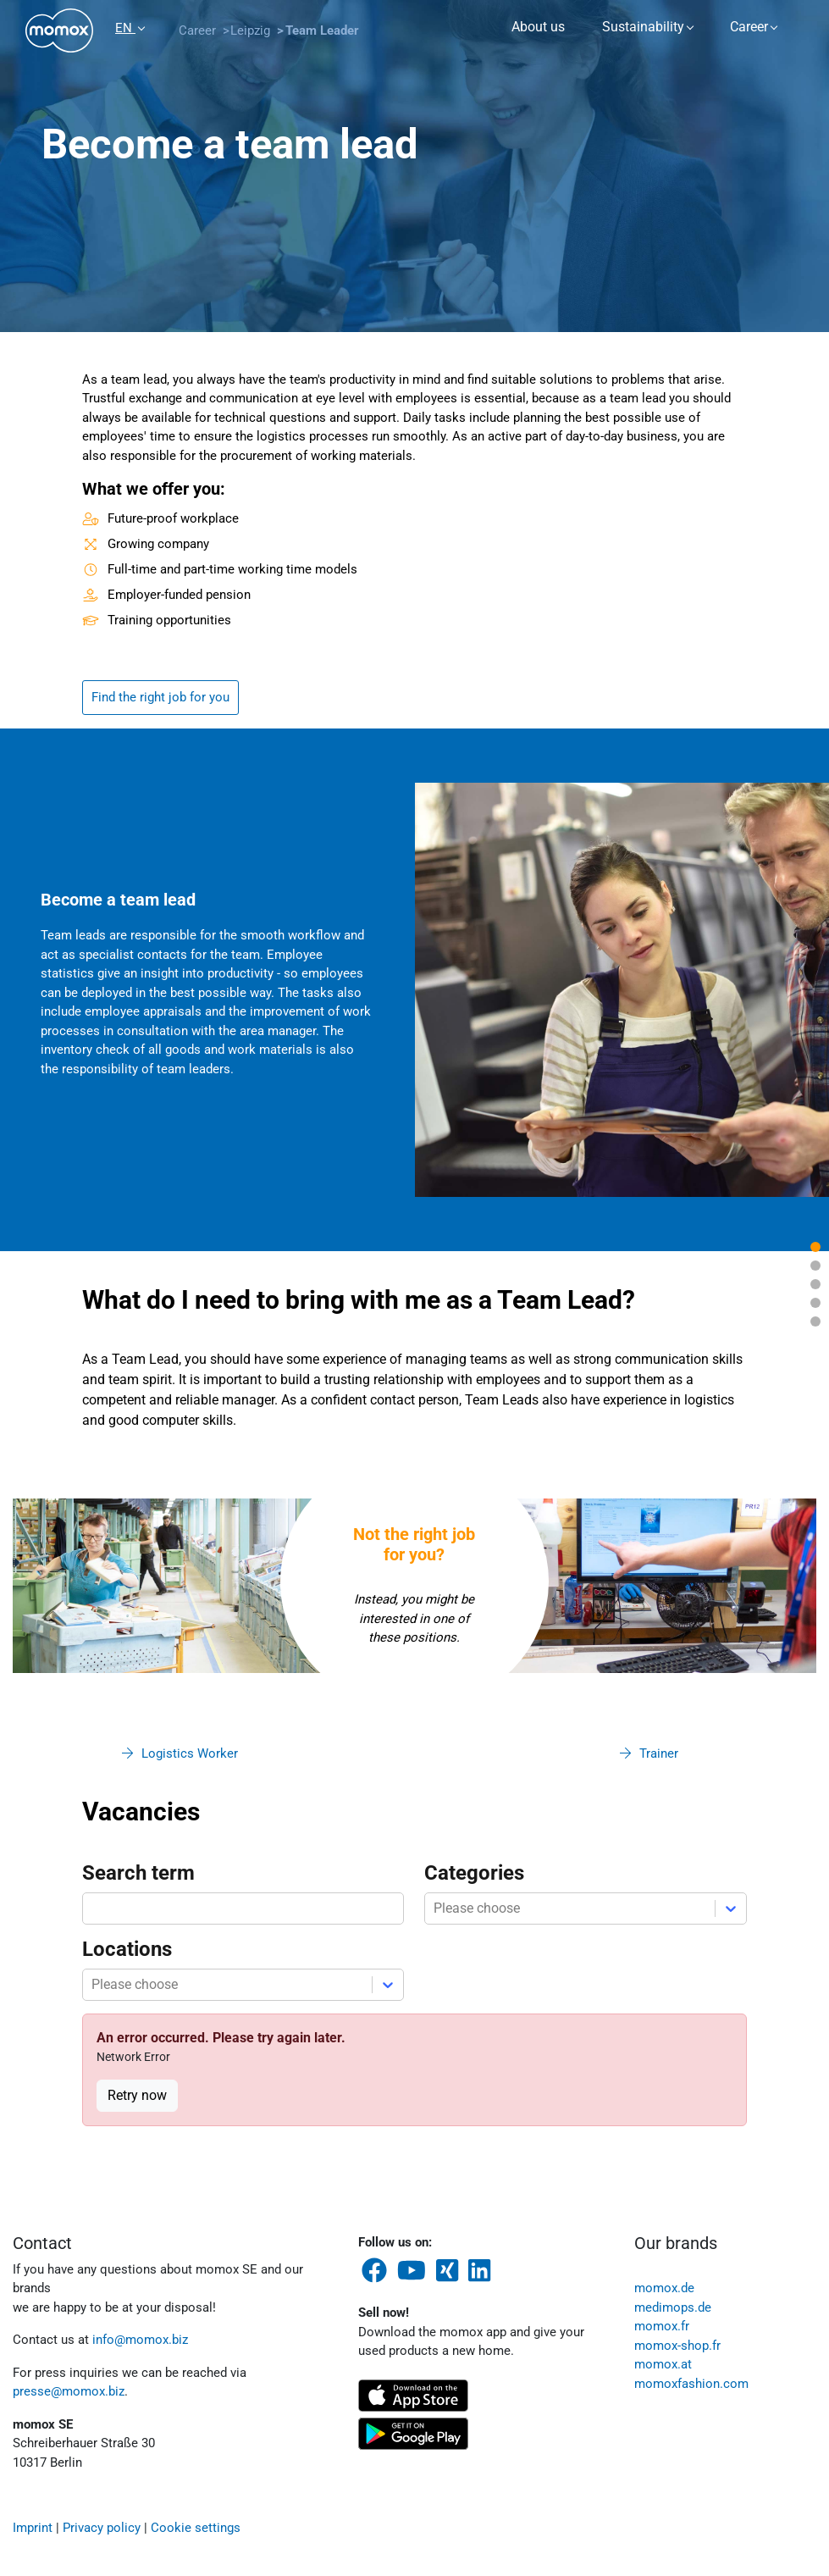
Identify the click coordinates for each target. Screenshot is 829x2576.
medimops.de (672, 2307)
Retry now (137, 2095)
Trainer (658, 1753)
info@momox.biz (140, 2339)
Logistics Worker (189, 1753)
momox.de (664, 2288)
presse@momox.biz (68, 2391)
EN (125, 28)
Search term (138, 1873)
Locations (127, 1949)
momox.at (663, 2364)
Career (749, 27)
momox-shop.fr (677, 2345)
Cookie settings (195, 2527)
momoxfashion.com (691, 2383)
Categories (474, 1873)
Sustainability (643, 27)
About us (538, 27)
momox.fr (661, 2326)
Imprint (33, 2527)
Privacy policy (102, 2527)
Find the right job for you (160, 697)
